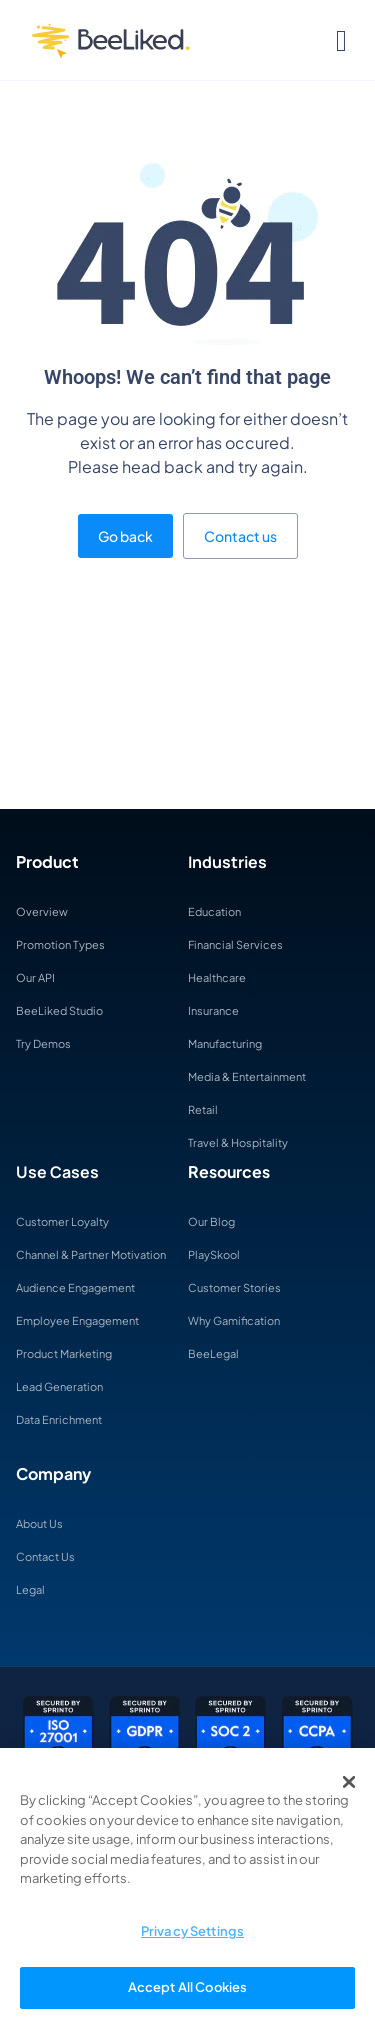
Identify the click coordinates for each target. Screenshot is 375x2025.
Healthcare (217, 977)
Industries (227, 862)
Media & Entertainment (247, 1076)
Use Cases (57, 1172)
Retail (203, 1109)
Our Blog (211, 1221)
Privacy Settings (192, 1931)
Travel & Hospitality (238, 1142)
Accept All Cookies (187, 1987)
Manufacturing (225, 1043)
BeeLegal (213, 1353)
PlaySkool (214, 1254)
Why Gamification (234, 1320)
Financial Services (235, 944)
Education (214, 911)
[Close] (349, 1782)
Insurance (213, 1010)
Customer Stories (234, 1287)
